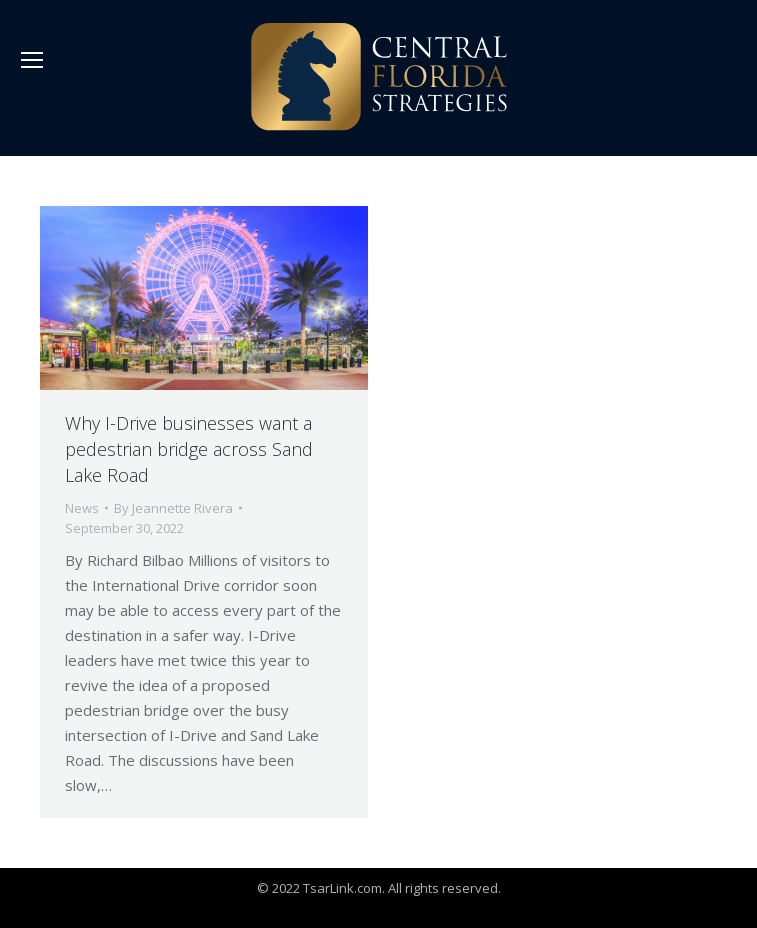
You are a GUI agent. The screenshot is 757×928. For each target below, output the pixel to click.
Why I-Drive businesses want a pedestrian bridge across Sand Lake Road (189, 449)
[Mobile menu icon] (32, 60)
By (173, 508)
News (82, 508)
